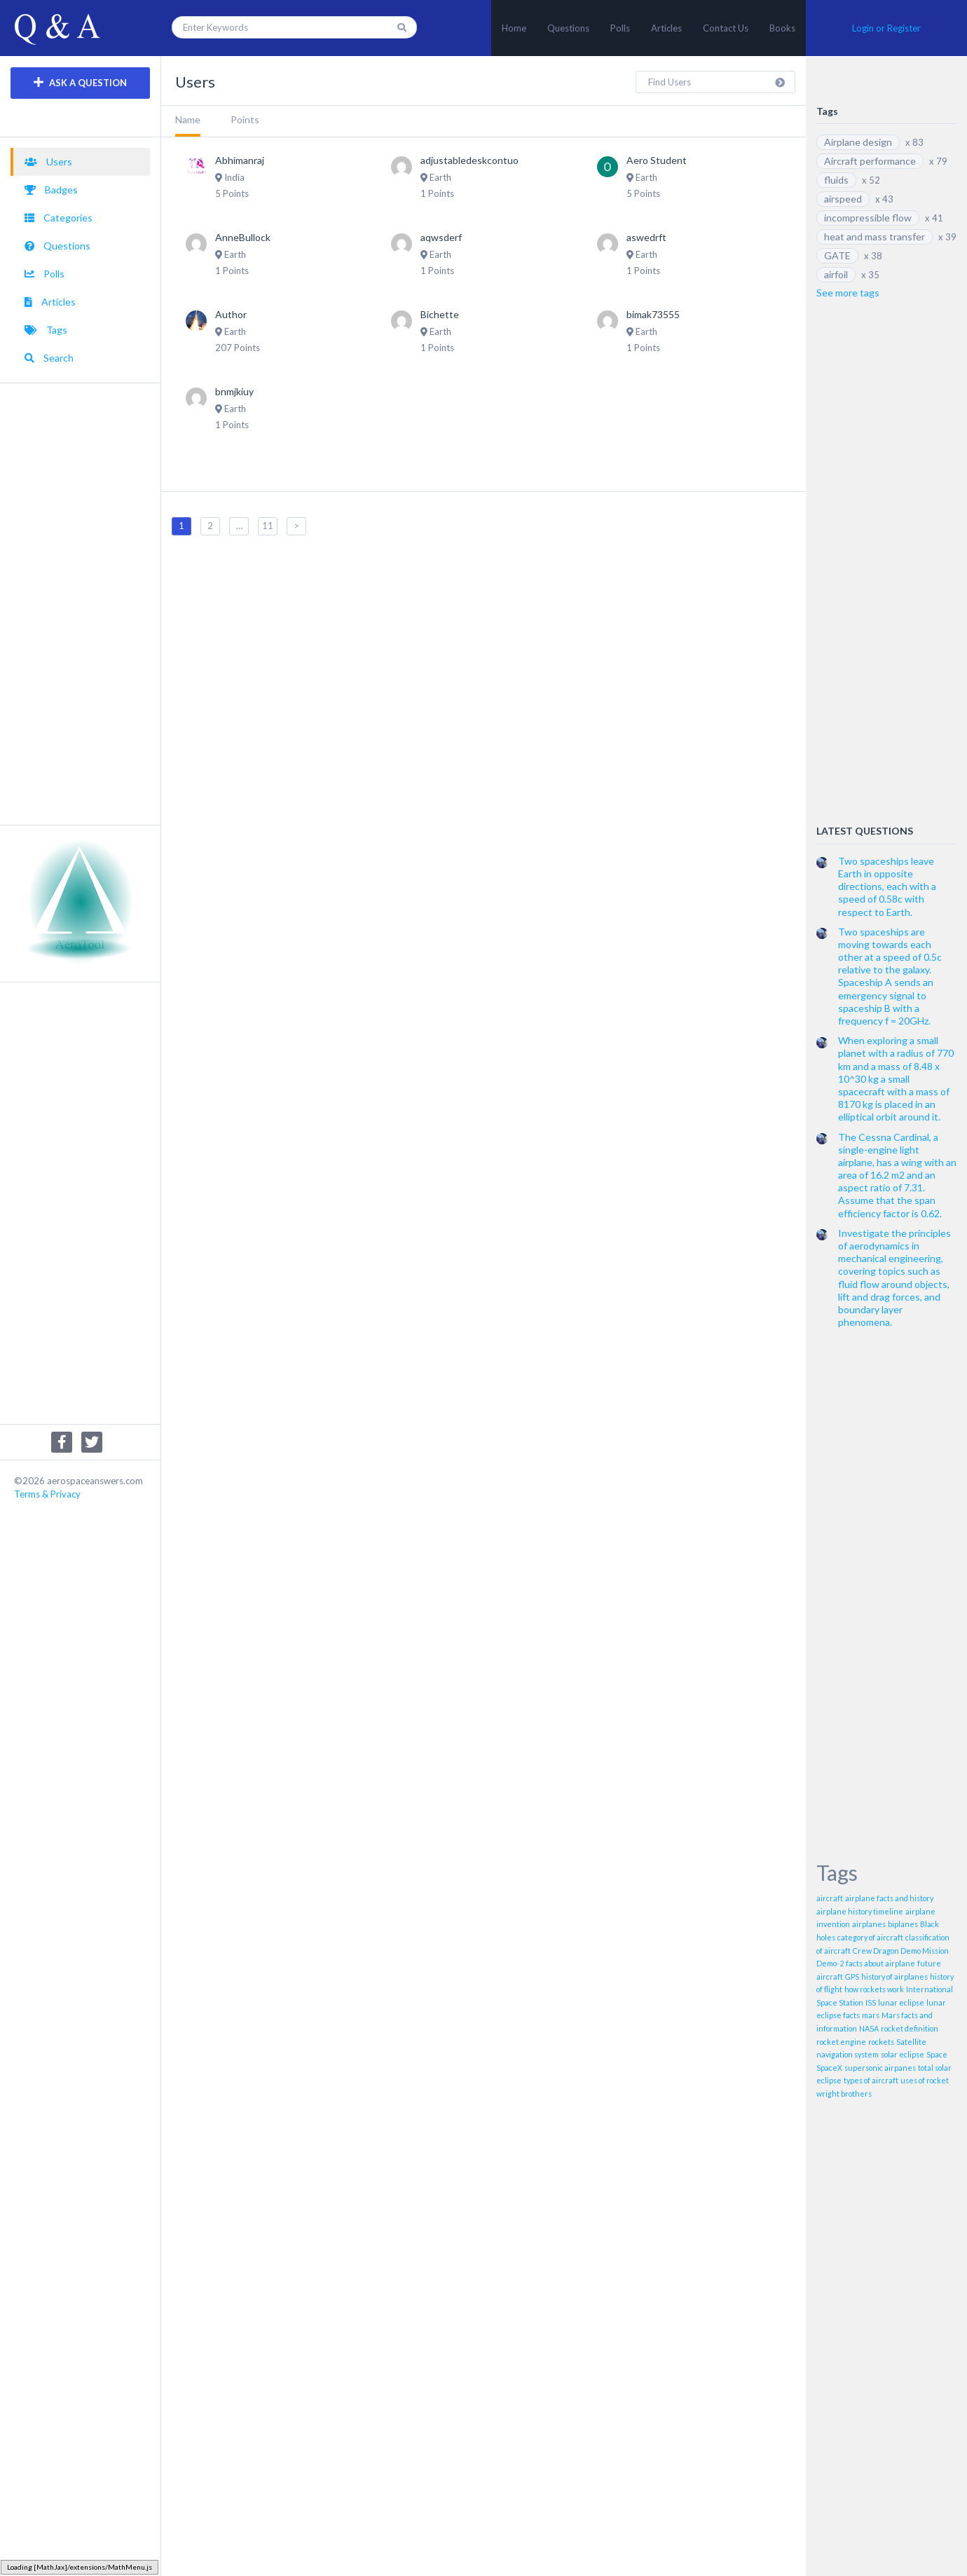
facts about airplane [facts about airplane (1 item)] (880, 1963)
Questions (568, 28)
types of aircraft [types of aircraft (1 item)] (871, 2080)
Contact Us (725, 28)
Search (49, 358)
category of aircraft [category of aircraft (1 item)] (870, 1937)
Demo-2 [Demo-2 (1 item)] (830, 1963)
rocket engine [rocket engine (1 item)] (841, 2041)
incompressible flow (868, 218)
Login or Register (886, 28)
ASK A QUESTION (80, 82)
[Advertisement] (80, 604)
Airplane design (858, 142)
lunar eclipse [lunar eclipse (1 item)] (901, 2002)
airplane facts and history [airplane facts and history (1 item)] (889, 1898)
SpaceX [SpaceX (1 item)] (829, 2067)
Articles (666, 28)
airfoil (836, 274)
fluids (836, 180)
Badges (51, 190)
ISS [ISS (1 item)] (870, 2002)
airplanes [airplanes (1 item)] (869, 1923)
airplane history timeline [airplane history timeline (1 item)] (859, 1911)
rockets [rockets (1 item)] (881, 2041)
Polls (620, 28)
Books (782, 28)
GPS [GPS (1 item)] (852, 1976)
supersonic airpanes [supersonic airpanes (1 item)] (880, 2067)
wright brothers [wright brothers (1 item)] (844, 2093)
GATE (837, 255)
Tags (46, 330)
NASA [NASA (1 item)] (869, 2028)
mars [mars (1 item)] (870, 2015)
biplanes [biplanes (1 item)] (903, 1923)
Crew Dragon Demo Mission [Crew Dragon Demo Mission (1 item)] (901, 1950)
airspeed (843, 199)
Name (187, 119)
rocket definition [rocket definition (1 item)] (909, 2028)
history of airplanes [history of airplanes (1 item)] (894, 1976)
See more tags (847, 293)
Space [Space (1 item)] (936, 2054)
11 (267, 525)
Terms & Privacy (47, 1494)
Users (48, 161)
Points (245, 119)
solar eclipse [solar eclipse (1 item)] (902, 2054)
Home (514, 28)
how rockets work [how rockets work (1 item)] (874, 1989)
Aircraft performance (870, 161)
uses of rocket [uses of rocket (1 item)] (924, 2080)
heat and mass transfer (874, 236)
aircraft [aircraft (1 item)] (829, 1898)
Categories (58, 218)
